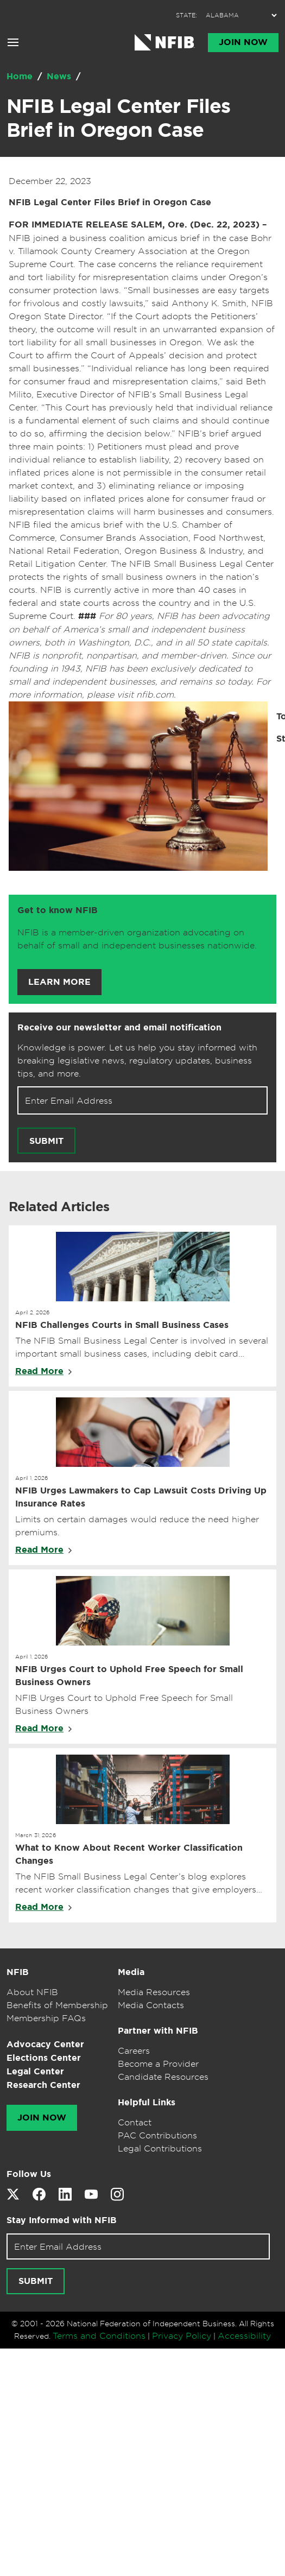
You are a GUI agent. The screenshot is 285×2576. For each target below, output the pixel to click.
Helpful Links (146, 2102)
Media (131, 1972)
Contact (134, 2122)
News (60, 76)
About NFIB (32, 1991)
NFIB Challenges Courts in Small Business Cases (122, 1325)
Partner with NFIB (158, 2030)
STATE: (186, 15)
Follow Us (29, 2174)
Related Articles (59, 1207)
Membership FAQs (46, 2017)
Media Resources (154, 1991)
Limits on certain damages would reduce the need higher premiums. (137, 1525)
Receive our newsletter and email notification (119, 1027)
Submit (46, 1141)
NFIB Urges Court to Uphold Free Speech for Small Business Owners (129, 1675)
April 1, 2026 (31, 1477)
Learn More (59, 982)
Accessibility (244, 2335)
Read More (39, 1371)
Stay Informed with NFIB (62, 2220)
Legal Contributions (160, 2148)
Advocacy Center (45, 2044)
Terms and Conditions (99, 2335)
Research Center (43, 2085)
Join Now (243, 42)
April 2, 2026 (32, 1312)
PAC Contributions (157, 2135)
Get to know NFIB (57, 910)
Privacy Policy (181, 2335)
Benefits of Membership (57, 2004)
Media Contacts (151, 2004)
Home (21, 76)
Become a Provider (158, 2063)
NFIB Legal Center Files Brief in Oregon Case (119, 118)
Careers (134, 2050)
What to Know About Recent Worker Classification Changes (129, 1854)
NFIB (18, 1972)
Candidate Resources (163, 2076)
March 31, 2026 (35, 1835)
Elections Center (44, 2058)
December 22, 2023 (50, 180)
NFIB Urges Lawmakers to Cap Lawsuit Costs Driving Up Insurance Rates (141, 1497)
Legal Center (35, 2071)
